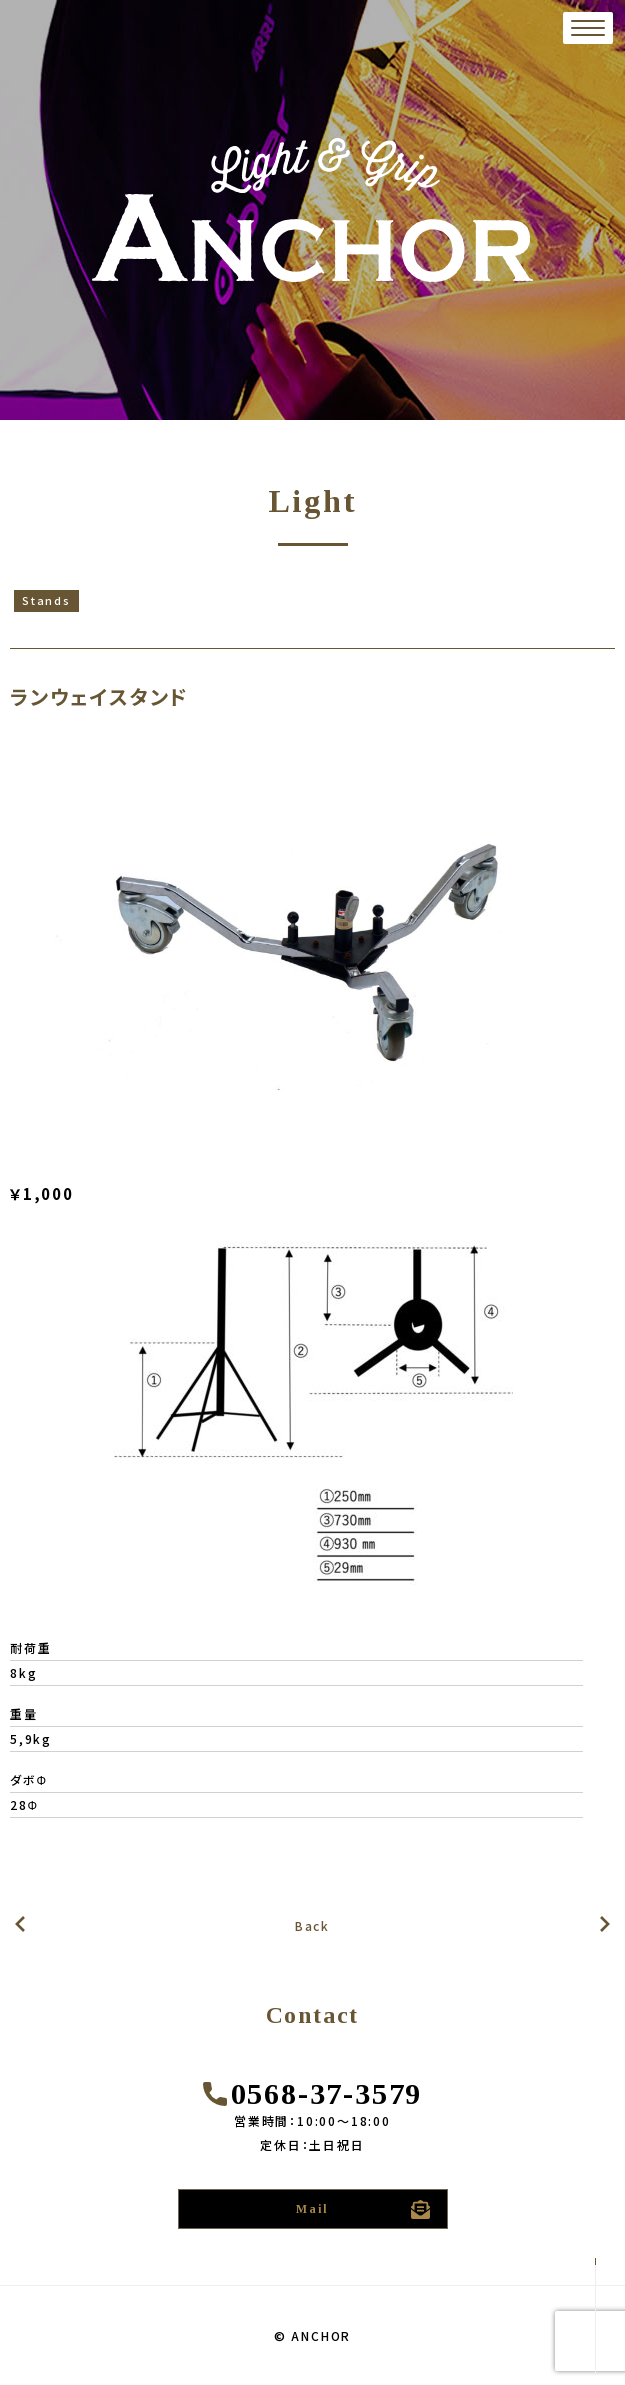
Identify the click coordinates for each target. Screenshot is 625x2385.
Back (312, 1925)
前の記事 (605, 1924)
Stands (46, 600)
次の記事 (20, 1924)
